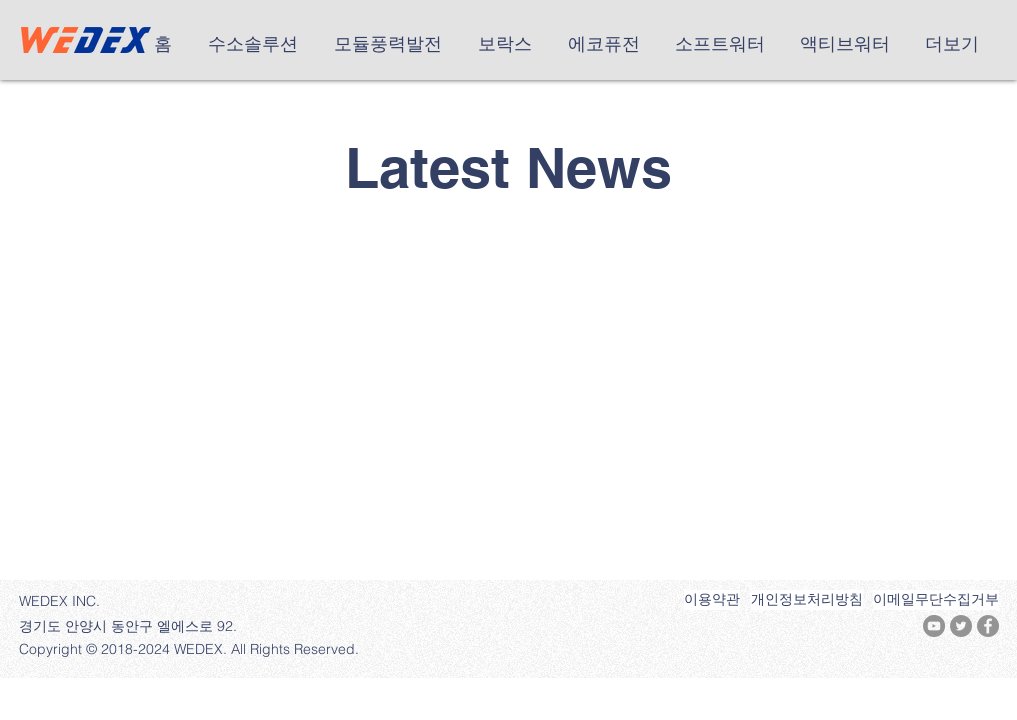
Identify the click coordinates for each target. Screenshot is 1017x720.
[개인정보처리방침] (807, 600)
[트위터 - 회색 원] (961, 626)
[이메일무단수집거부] (936, 600)
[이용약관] (712, 600)
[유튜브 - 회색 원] (934, 626)
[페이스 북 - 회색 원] (988, 626)
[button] (256, 44)
